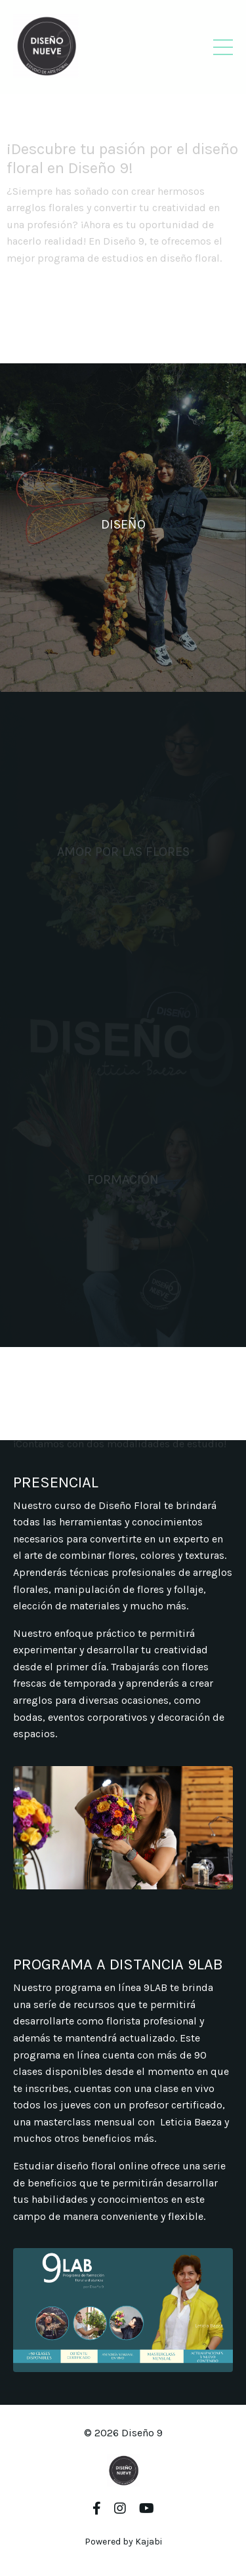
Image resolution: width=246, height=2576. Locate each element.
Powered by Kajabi (123, 2541)
